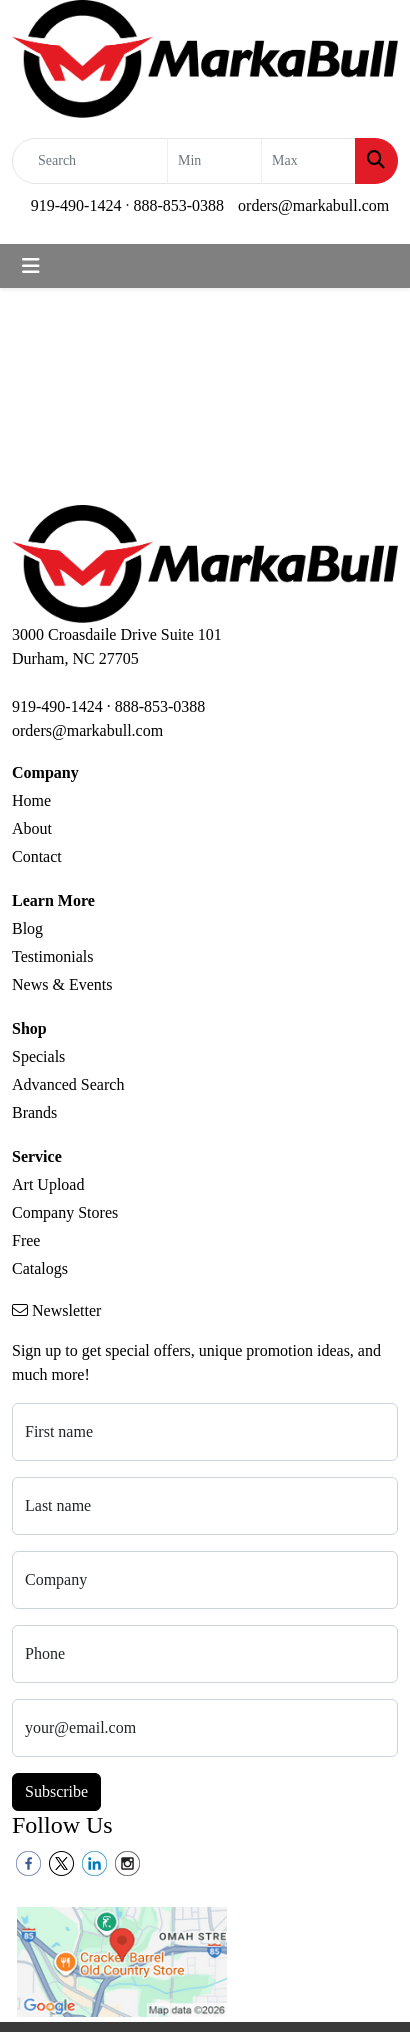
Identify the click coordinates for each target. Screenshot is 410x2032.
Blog (27, 928)
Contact (37, 856)
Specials (38, 1056)
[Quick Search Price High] (308, 161)
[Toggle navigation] (31, 266)
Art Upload (48, 1184)
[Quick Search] (90, 161)
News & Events (62, 984)
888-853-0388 (178, 205)
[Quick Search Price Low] (214, 161)
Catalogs (40, 1268)
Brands (34, 1112)
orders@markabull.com (313, 205)
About (32, 828)
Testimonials (53, 956)
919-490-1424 (76, 205)
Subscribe (56, 1791)
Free (26, 1240)
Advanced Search (68, 1084)
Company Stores (65, 1212)
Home (31, 800)
